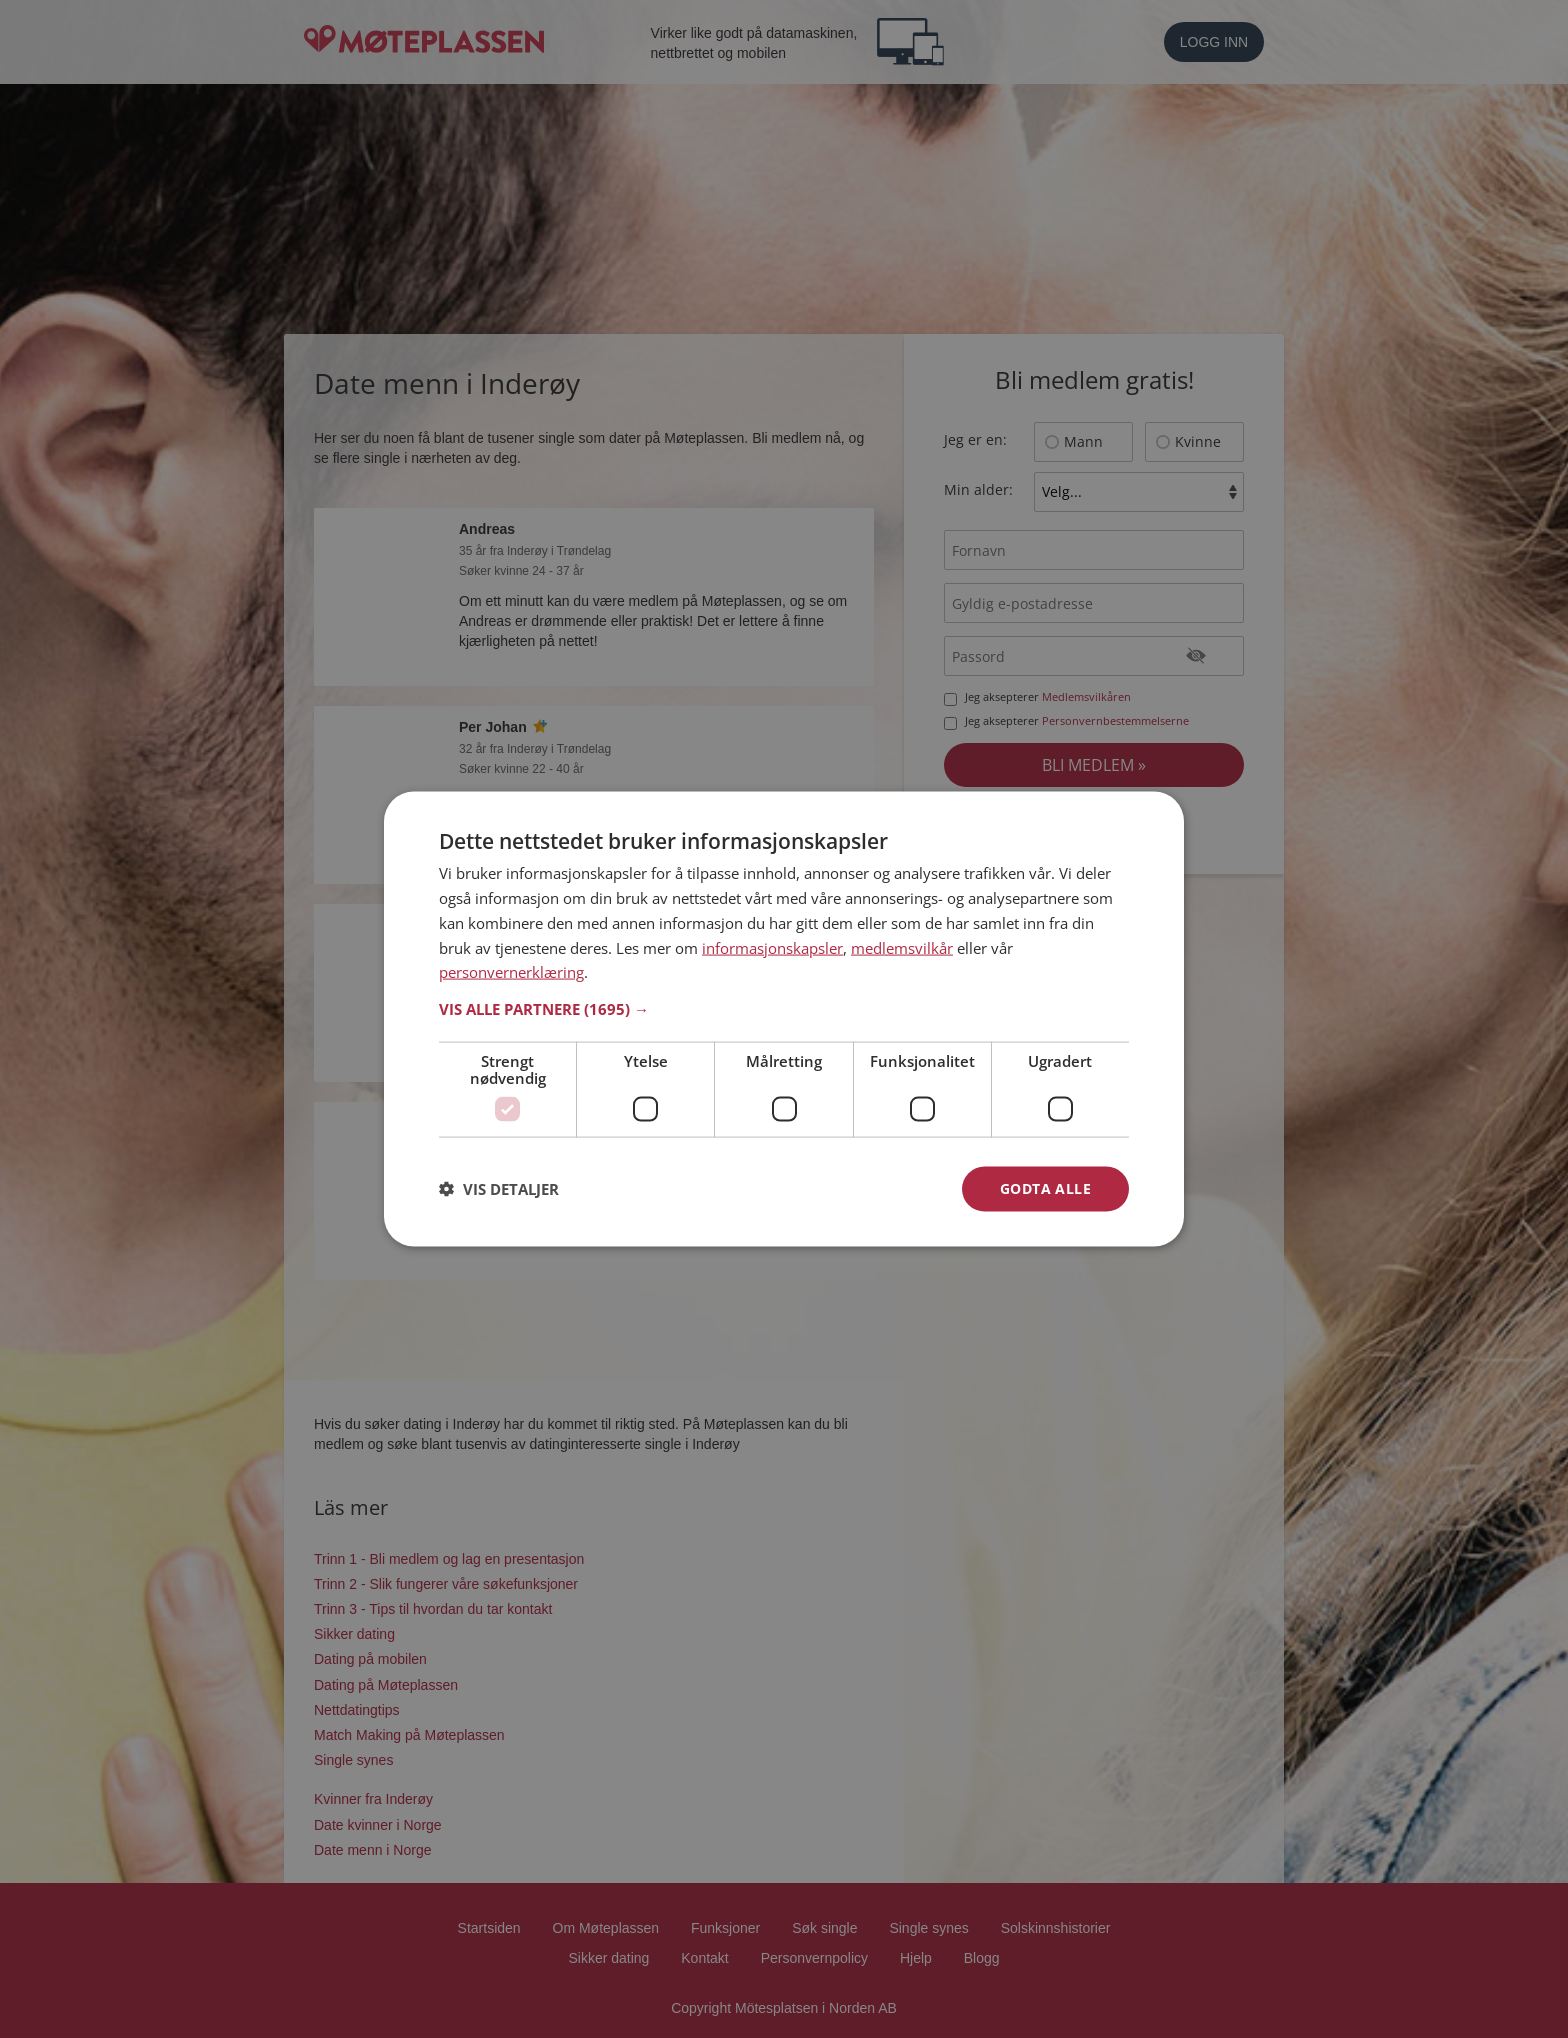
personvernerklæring (511, 972)
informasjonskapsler (772, 947)
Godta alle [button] (1045, 1188)
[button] (784, 1009)
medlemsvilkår (902, 947)
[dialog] (784, 1019)
